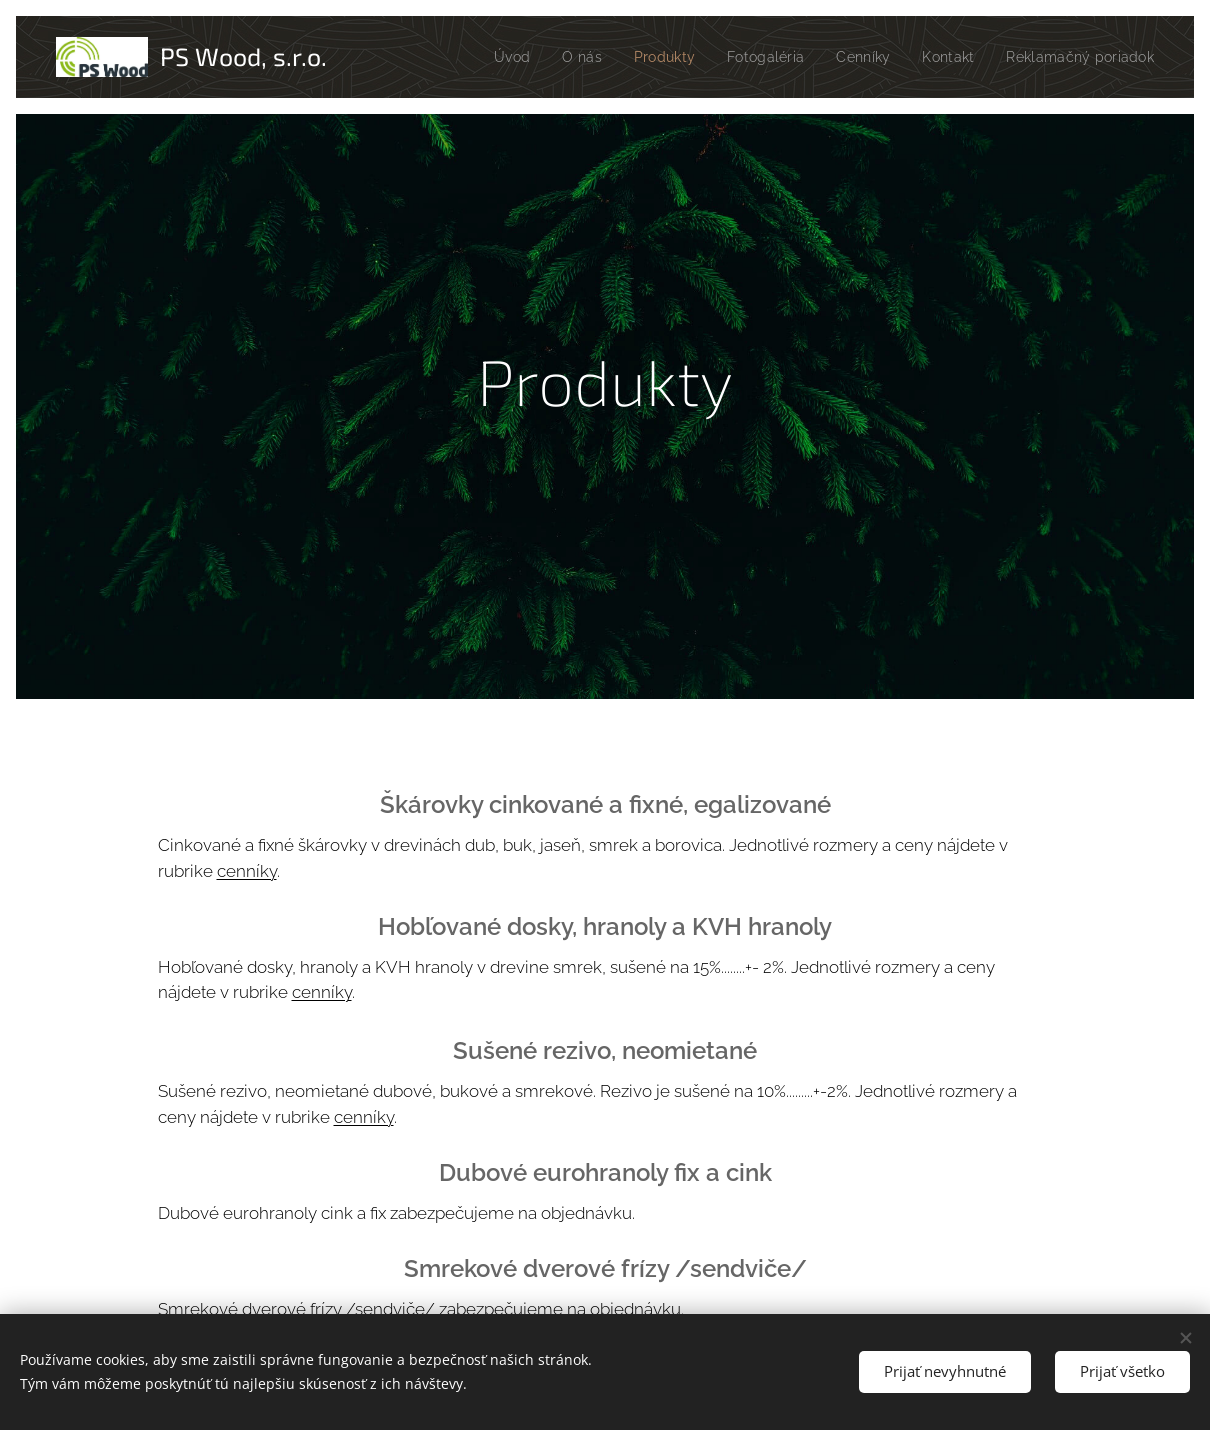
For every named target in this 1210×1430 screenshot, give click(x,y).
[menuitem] (585, 57)
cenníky (247, 871)
